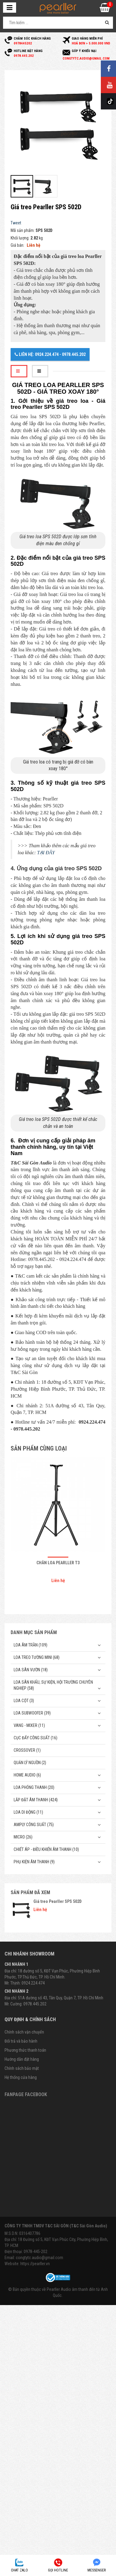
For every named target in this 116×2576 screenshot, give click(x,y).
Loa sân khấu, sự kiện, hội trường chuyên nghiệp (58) (53, 1685)
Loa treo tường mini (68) (37, 1657)
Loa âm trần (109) (30, 1645)
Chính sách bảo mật (22, 2068)
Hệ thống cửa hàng (21, 2077)
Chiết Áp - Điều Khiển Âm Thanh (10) (46, 1849)
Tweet (16, 222)
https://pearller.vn (35, 2263)
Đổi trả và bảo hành (21, 2041)
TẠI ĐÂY (46, 852)
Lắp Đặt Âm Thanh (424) (36, 1799)
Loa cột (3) (24, 1700)
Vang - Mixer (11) (29, 1725)
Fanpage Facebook (26, 2094)
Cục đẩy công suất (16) (35, 1737)
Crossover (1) (27, 1750)
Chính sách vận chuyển (24, 2032)
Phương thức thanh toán (25, 2050)
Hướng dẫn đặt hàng (22, 2059)
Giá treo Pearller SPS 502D (57, 1901)
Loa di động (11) (28, 1812)
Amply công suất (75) (34, 1824)
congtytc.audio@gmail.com (39, 2257)
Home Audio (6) (27, 1775)
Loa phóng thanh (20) (34, 1787)
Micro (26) (23, 1837)
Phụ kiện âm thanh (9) (34, 1861)
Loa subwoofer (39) (32, 1713)
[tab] (19, 371)
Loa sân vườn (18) (31, 1669)
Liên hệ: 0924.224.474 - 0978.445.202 (50, 354)
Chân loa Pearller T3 (58, 1562)
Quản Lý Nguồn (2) (30, 1762)
